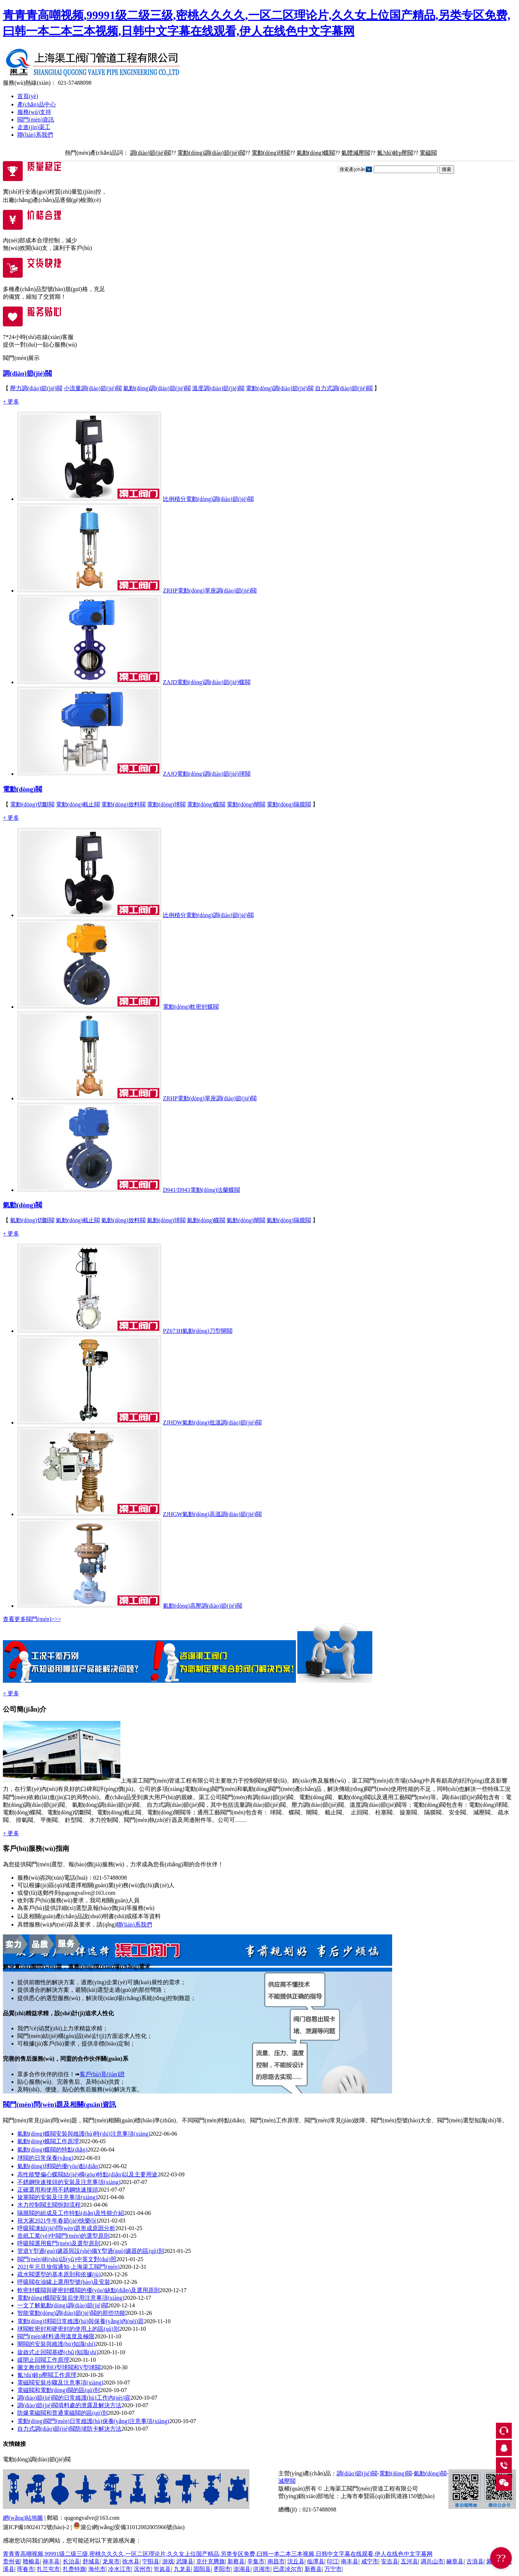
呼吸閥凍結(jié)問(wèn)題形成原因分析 (66, 2228)
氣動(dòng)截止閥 (78, 1220)
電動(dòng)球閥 (271, 153)
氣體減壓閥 (355, 153)
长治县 (71, 2561)
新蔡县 (236, 2561)
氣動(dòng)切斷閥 (32, 1220)
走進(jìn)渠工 (33, 127)
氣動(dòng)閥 (22, 1205)
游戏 (168, 2561)
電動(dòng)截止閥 (78, 804)
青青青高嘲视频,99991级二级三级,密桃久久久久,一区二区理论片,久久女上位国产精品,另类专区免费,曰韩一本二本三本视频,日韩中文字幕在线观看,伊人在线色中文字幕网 (217, 2554)
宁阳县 (150, 2561)
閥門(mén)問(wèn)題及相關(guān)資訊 (59, 2104)
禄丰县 (51, 2561)
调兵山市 (432, 2561)
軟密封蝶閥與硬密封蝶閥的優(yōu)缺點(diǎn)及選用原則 (88, 2290)
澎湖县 (241, 2569)
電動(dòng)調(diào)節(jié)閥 (211, 153)
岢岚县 (162, 2569)
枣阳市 (222, 2569)
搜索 (446, 169)
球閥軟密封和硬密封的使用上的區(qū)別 (68, 2329)
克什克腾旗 (210, 2561)
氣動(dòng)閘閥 (246, 1220)
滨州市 (142, 2569)
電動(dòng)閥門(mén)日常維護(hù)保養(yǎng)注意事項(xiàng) (93, 2421)
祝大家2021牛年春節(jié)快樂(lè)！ (57, 2221)
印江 (332, 2561)
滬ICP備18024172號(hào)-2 (36, 2527)
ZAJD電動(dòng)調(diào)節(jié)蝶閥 (206, 682)
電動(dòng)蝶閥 (206, 804)
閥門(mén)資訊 (35, 119)
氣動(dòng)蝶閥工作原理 (48, 2141)
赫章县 (454, 2561)
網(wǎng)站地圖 (23, 2518)
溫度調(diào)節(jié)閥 (218, 388)
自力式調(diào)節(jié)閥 (344, 388)
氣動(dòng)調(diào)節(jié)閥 (157, 388)
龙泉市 (111, 2561)
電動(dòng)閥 (22, 789)
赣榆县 (31, 2561)
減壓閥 (287, 2481)
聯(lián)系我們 (35, 135)
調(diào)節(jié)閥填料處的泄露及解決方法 (69, 2405)
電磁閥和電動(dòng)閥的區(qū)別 (58, 2390)
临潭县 (315, 2561)
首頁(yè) (27, 96)
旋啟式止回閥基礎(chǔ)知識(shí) (57, 2352)
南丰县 (349, 2561)
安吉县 (389, 2561)
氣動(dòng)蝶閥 (316, 153)
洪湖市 (261, 2569)
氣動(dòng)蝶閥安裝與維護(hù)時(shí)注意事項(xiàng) (83, 2134)
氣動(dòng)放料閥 (123, 1220)
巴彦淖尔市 (287, 2569)
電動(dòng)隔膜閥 (289, 804)
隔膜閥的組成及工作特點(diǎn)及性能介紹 (70, 2213)
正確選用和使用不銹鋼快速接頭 (57, 2190)
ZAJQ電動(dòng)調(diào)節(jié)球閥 (206, 774)
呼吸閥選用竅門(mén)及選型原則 (58, 2243)
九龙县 (182, 2569)
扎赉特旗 (74, 2569)
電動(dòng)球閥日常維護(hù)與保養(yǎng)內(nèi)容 (80, 2321)
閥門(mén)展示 (21, 358)
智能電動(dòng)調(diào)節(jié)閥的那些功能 (71, 2313)
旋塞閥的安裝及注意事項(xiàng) (57, 2197)
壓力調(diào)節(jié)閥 (36, 388)
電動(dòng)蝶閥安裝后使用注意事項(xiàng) (70, 2298)
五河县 (409, 2561)
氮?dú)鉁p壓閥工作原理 (46, 2375)
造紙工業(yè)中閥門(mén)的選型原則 (63, 2236)
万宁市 (333, 2569)
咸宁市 (369, 2561)
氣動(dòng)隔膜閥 (289, 1220)
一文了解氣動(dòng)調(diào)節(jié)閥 (62, 2305)
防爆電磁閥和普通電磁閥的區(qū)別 (62, 2413)
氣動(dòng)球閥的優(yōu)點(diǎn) (58, 2166)
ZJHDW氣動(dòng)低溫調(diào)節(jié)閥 (212, 1422)
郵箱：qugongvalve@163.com (83, 2518)
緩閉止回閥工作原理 (43, 2360)
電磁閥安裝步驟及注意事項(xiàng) (60, 2382)
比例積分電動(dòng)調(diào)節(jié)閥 (208, 499)
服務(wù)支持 (34, 112)
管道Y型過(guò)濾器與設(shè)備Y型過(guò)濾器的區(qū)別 (90, 2251)
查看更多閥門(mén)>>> (32, 1619)
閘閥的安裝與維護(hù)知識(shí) (56, 2344)
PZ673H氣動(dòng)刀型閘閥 (197, 1331)
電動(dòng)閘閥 (246, 804)
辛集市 (256, 2561)
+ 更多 (11, 401)
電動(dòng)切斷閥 (32, 804)
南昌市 (276, 2561)
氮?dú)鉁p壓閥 (395, 153)
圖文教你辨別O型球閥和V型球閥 (59, 2367)
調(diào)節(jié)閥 (150, 153)
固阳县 (202, 2569)
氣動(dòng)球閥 (166, 1220)
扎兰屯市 (48, 2569)
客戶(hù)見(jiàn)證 (102, 2074)
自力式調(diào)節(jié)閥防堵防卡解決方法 (69, 2429)
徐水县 (130, 2561)
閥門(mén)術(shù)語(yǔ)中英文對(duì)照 (66, 2259)
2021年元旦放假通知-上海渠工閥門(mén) (68, 2267)
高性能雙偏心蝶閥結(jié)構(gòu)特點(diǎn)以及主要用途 (87, 2174)
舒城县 (91, 2561)
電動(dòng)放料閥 (123, 804)
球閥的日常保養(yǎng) (45, 2158)
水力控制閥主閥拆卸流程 (49, 2205)
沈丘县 (296, 2561)
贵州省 (11, 2561)
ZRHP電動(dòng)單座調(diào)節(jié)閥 (210, 590)
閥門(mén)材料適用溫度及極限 (55, 2336)
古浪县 (475, 2561)
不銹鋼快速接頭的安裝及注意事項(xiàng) (68, 2182)
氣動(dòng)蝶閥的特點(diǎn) (52, 2149)
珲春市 (25, 2569)
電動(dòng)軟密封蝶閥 (191, 1007)
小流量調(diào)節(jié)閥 (93, 388)
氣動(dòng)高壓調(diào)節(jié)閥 (202, 1606)
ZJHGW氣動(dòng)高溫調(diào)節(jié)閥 (212, 1514)
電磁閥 (428, 153)
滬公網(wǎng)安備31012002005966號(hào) (129, 2527)
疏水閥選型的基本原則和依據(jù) (59, 2274)
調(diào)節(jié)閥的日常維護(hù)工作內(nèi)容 (73, 2398)
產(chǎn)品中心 (36, 104)
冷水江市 (119, 2569)
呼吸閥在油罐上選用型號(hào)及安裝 (63, 2282)
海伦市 (97, 2569)
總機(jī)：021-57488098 (307, 2509)
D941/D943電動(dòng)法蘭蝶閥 (201, 1190)
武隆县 (185, 2561)
